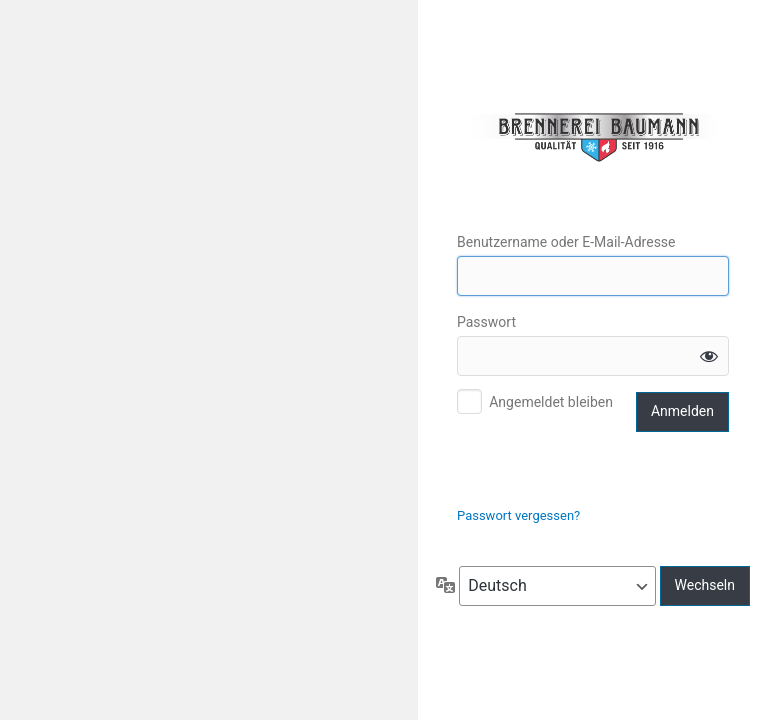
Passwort (486, 322)
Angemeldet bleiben (551, 402)
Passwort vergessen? (518, 515)
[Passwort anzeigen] (709, 356)
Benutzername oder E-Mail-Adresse (566, 242)
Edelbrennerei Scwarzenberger (593, 137)
